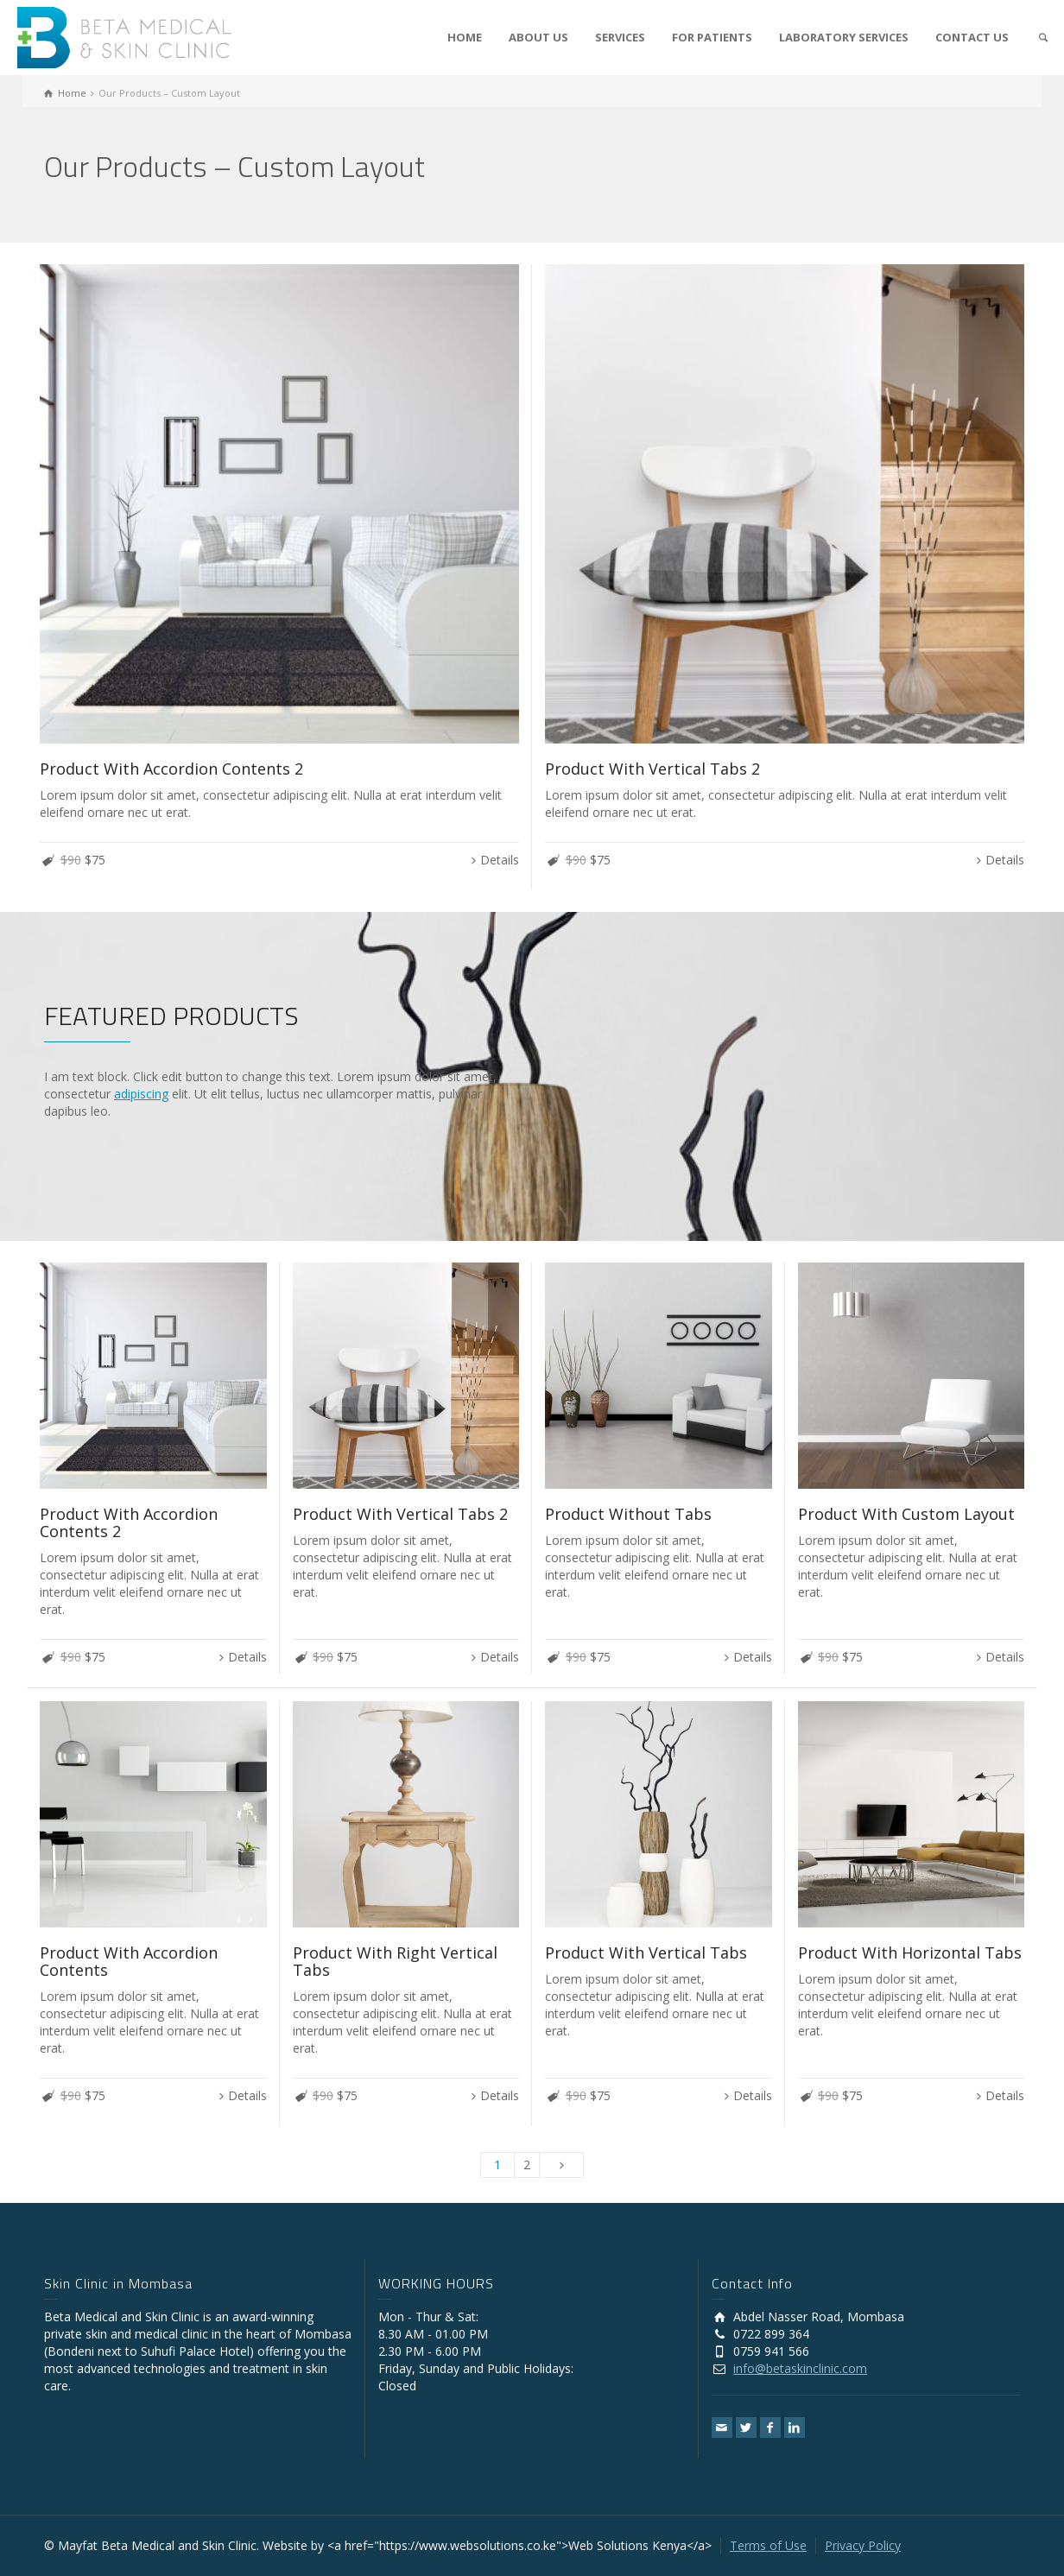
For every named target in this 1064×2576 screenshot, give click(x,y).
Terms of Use (768, 2545)
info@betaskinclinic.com (800, 2368)
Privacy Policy (863, 2545)
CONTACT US (972, 37)
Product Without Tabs (628, 1513)
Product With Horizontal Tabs (910, 1952)
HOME (464, 37)
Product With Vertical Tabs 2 (652, 768)
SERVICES (620, 37)
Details (499, 859)
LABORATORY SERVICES (844, 37)
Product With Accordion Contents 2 (171, 768)
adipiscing (141, 1093)
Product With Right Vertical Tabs (395, 1961)
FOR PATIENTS (712, 37)
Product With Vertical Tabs (646, 1952)
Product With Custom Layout (906, 1513)
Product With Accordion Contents (129, 1961)
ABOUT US (538, 37)
